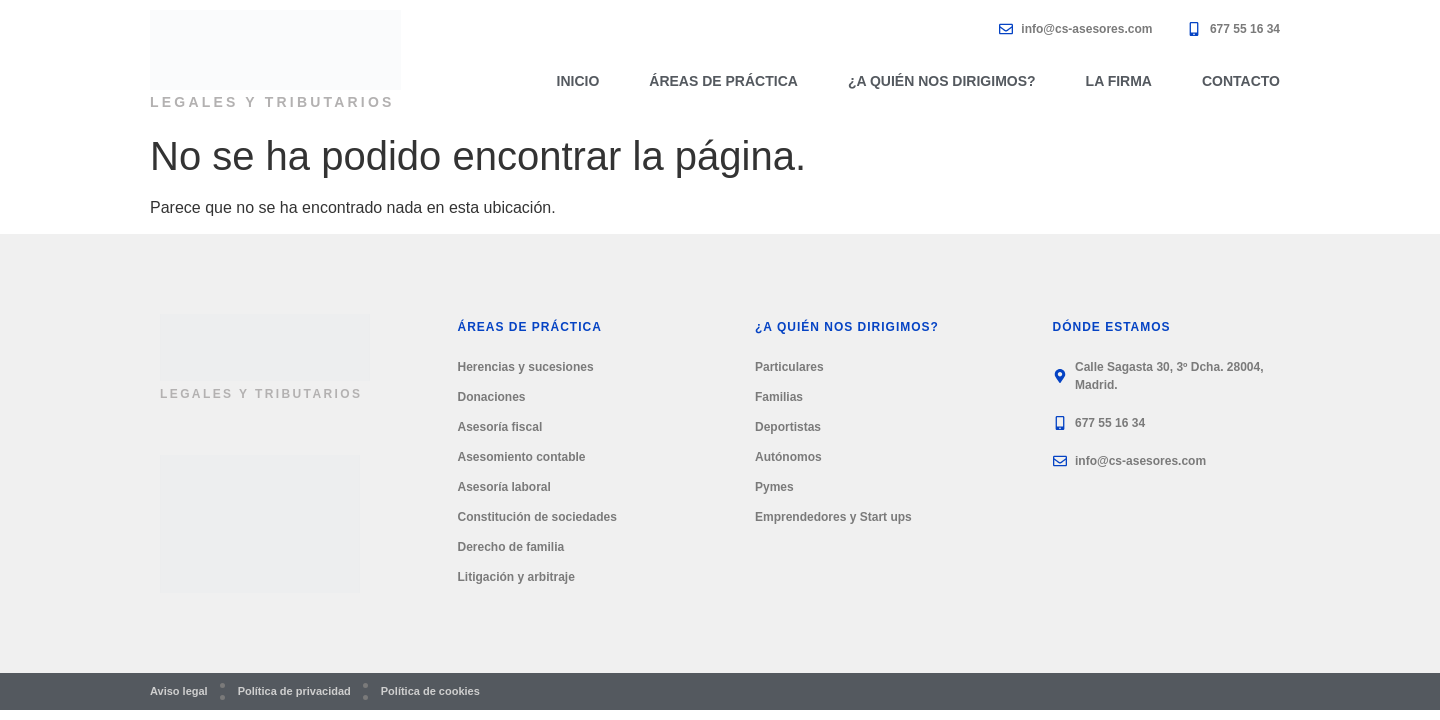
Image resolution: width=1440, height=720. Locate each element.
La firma (1119, 81)
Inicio (578, 81)
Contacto (1241, 81)
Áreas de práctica (723, 81)
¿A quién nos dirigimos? (942, 81)
